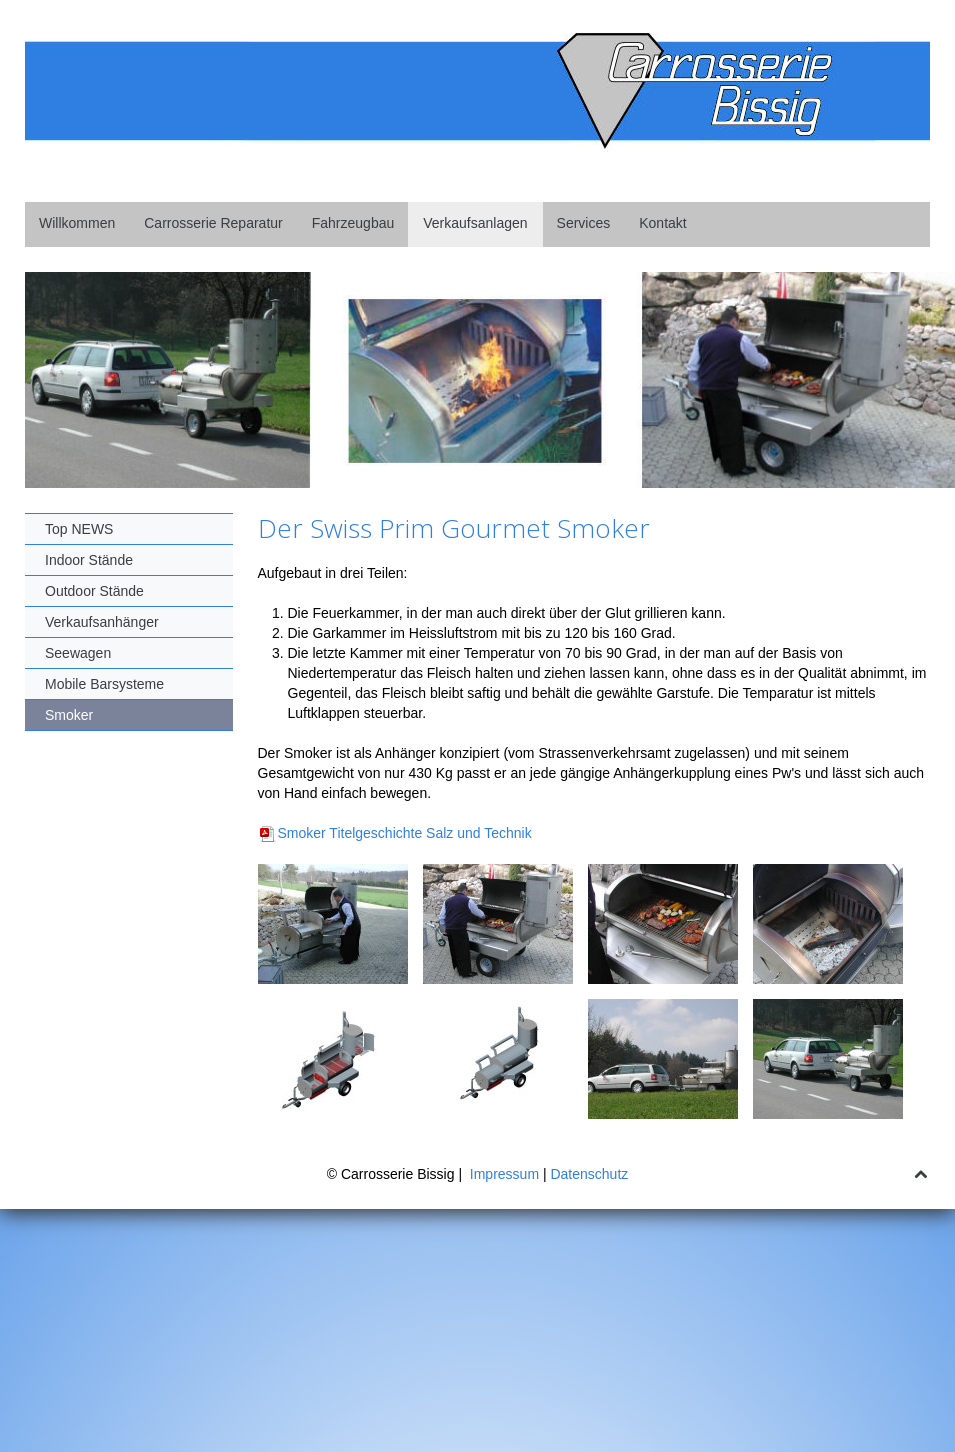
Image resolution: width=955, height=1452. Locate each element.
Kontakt (662, 223)
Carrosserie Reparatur (213, 223)
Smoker (69, 715)
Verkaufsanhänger (102, 622)
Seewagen (78, 653)
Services (584, 223)
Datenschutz (589, 1174)
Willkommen (77, 223)
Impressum (504, 1174)
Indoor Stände (89, 560)
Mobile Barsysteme (104, 684)
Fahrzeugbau (353, 223)
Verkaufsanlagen (475, 223)
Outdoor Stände (94, 591)
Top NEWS (79, 529)
